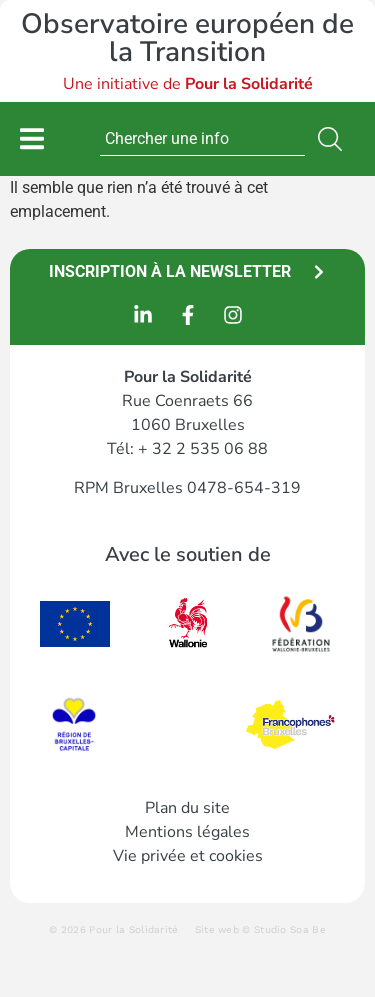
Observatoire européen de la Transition (187, 38)
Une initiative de (188, 84)
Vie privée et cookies (188, 856)
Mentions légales (187, 832)
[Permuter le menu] (32, 138)
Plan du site (187, 808)
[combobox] (202, 139)
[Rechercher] (334, 139)
